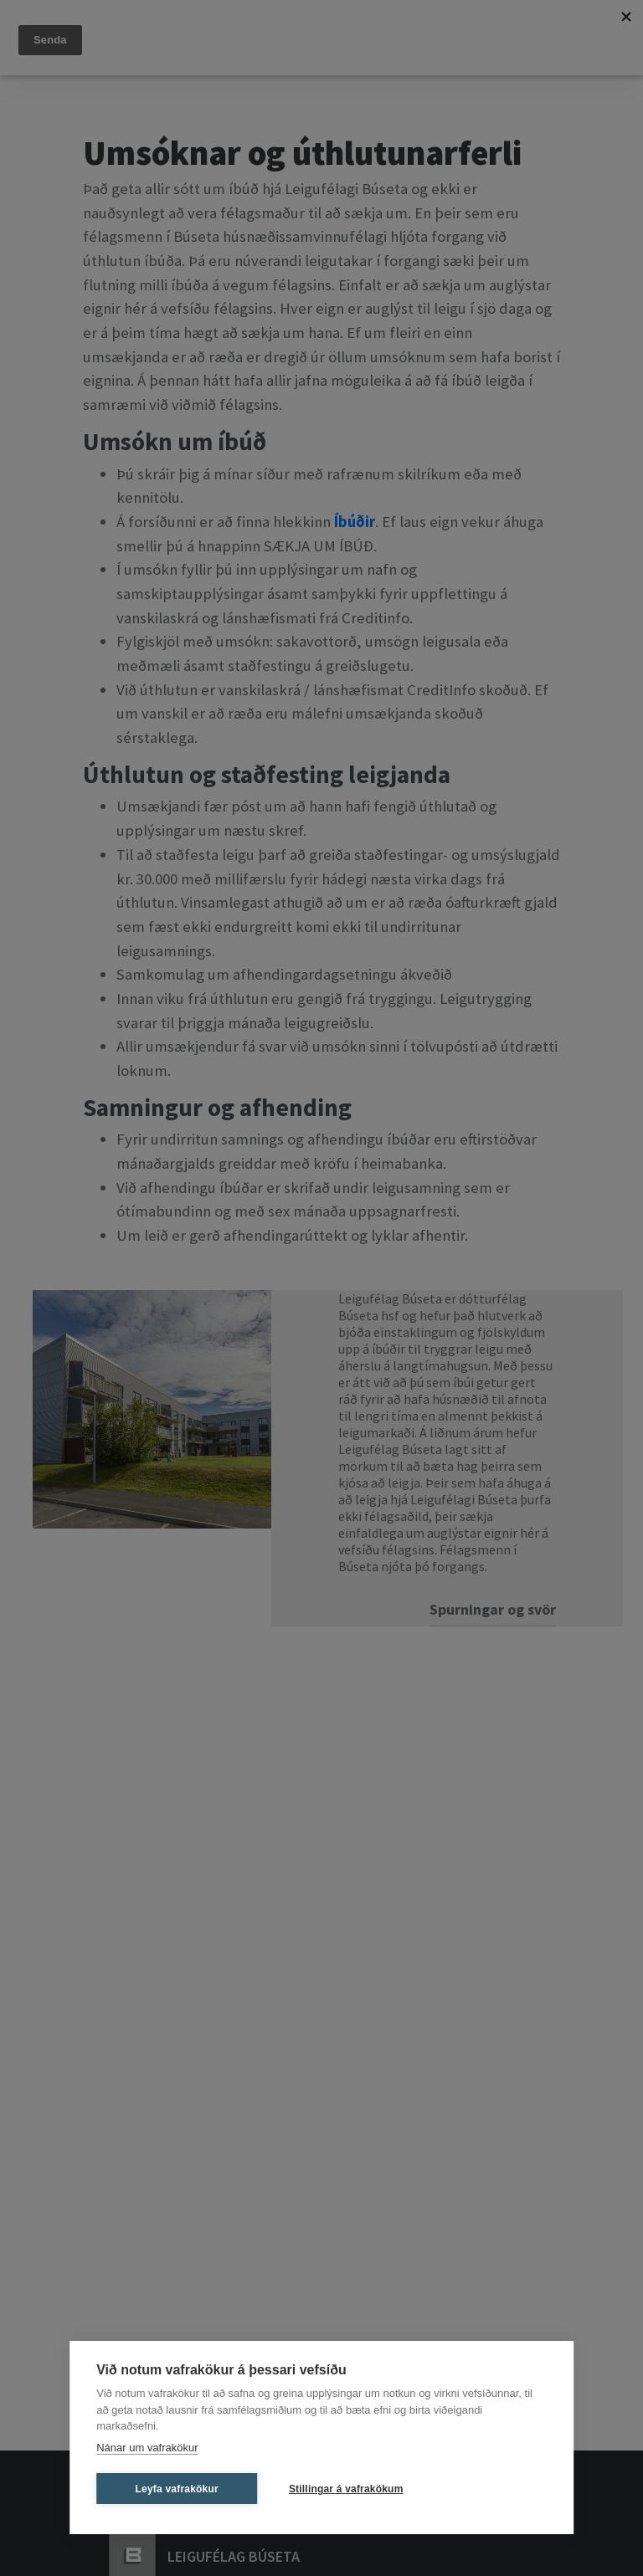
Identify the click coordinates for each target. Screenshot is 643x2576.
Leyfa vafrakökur (177, 2489)
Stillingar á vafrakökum (346, 2489)
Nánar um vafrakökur (147, 2447)
